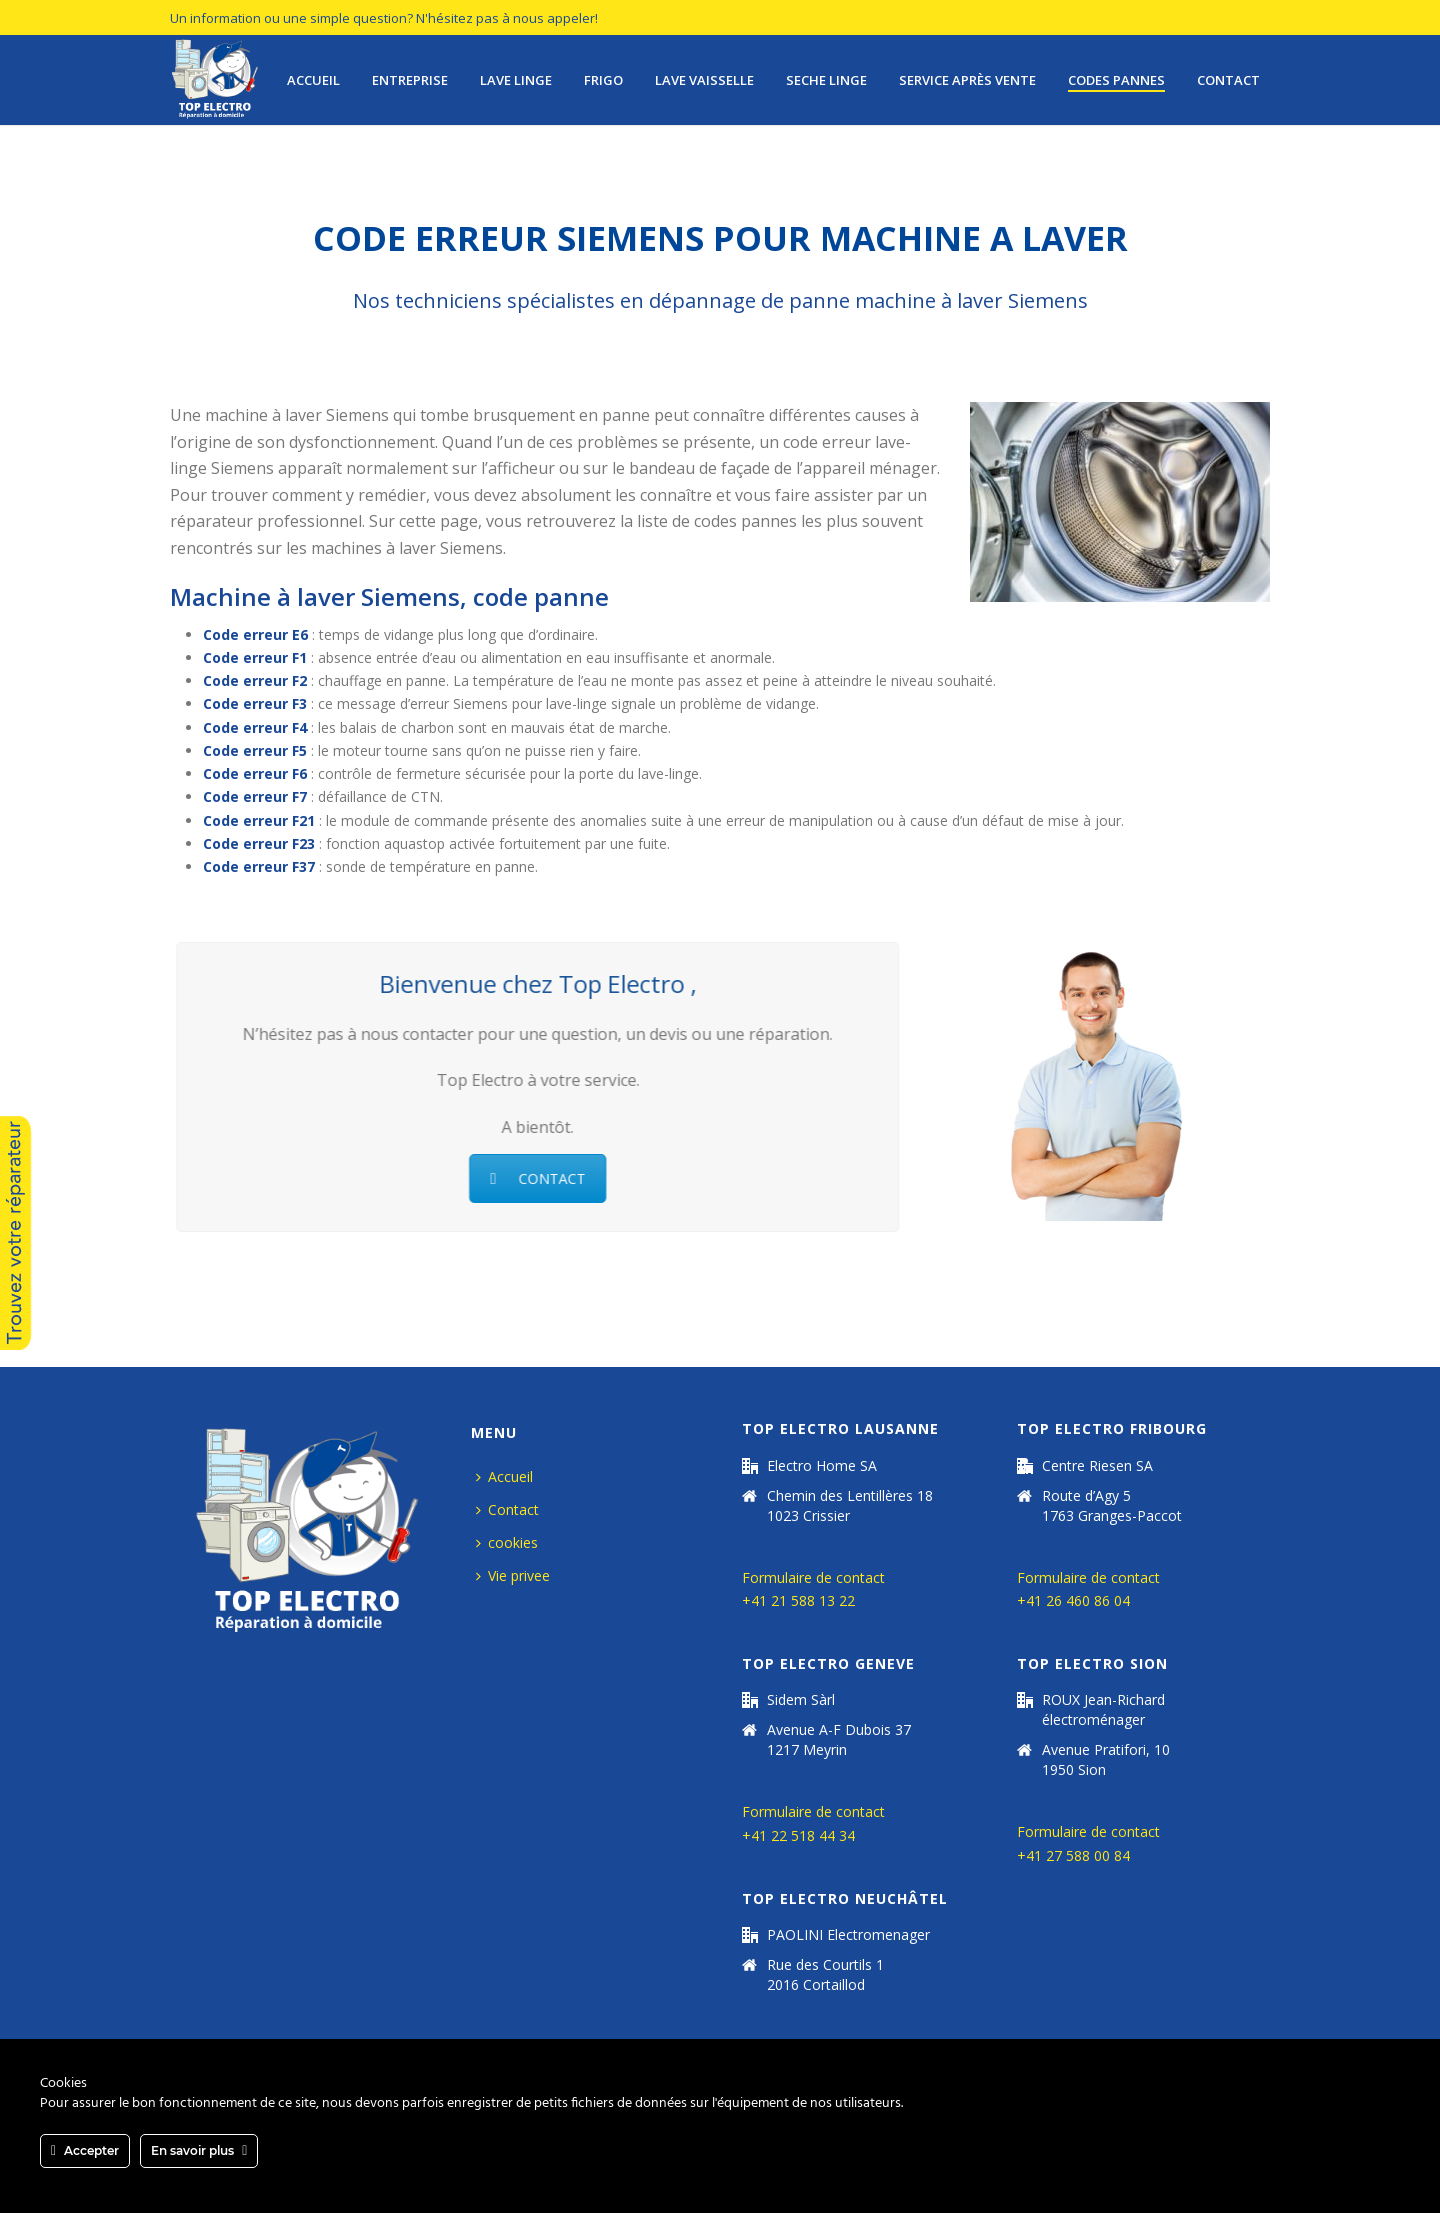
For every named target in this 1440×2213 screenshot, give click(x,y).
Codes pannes (1116, 80)
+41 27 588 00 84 (1073, 1855)
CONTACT (530, 1178)
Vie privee (513, 1575)
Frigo (603, 80)
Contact (1228, 80)
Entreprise (410, 80)
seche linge (826, 80)
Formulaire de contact (813, 1577)
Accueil (313, 80)
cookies (507, 1542)
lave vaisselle (704, 80)
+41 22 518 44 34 (798, 1835)
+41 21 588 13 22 (798, 1600)
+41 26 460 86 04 (1073, 1600)
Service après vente (967, 80)
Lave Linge (516, 80)
